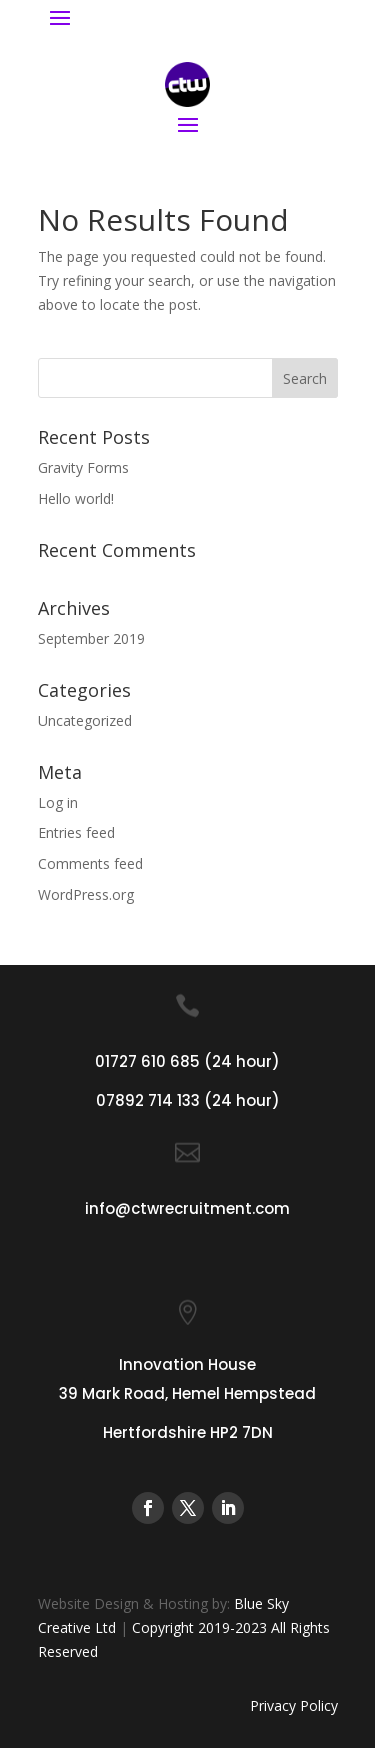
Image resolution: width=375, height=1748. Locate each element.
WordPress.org (86, 894)
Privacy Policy (294, 1705)
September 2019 (91, 638)
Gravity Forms (83, 467)
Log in (58, 802)
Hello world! (76, 498)
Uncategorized (85, 720)
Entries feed (76, 832)
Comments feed (90, 863)
